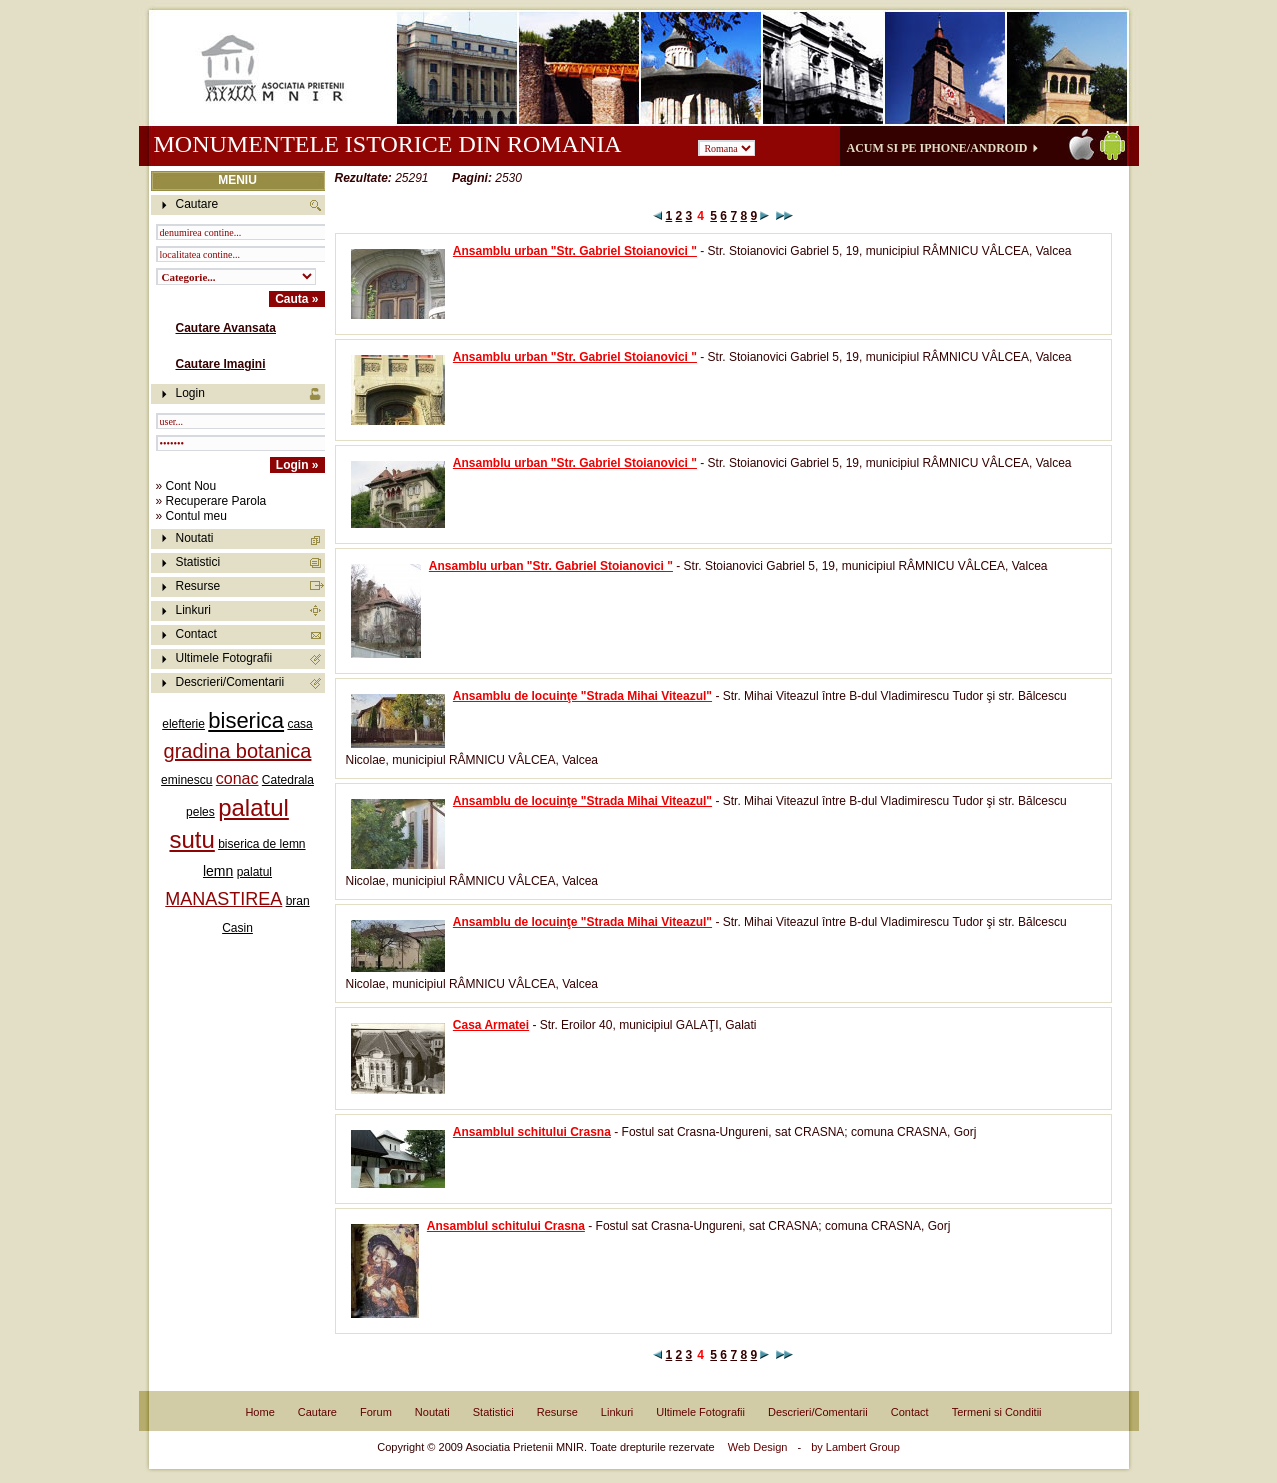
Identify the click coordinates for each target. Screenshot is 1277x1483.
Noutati (195, 538)
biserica (246, 720)
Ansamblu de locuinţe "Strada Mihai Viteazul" (582, 696)
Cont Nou (191, 486)
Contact (196, 634)
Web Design (758, 1447)
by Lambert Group (855, 1447)
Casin (237, 928)
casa (299, 724)
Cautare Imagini (221, 364)
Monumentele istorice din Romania (387, 144)
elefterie (183, 724)
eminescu (186, 780)
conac (237, 778)
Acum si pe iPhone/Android (937, 148)
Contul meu (196, 516)
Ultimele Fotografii (224, 658)
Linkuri (193, 610)
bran (298, 901)
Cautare (317, 1412)
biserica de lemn (261, 844)
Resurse (198, 586)
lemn (218, 871)
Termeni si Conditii (997, 1412)
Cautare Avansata (226, 328)
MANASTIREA (223, 899)
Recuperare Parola (216, 501)
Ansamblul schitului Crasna (532, 1132)
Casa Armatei (491, 1025)
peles (200, 812)
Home (259, 1412)
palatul (254, 872)
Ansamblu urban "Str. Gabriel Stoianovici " (575, 251)
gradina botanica (238, 751)
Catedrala (288, 780)
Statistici (198, 562)
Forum (376, 1412)
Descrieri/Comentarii (230, 682)
